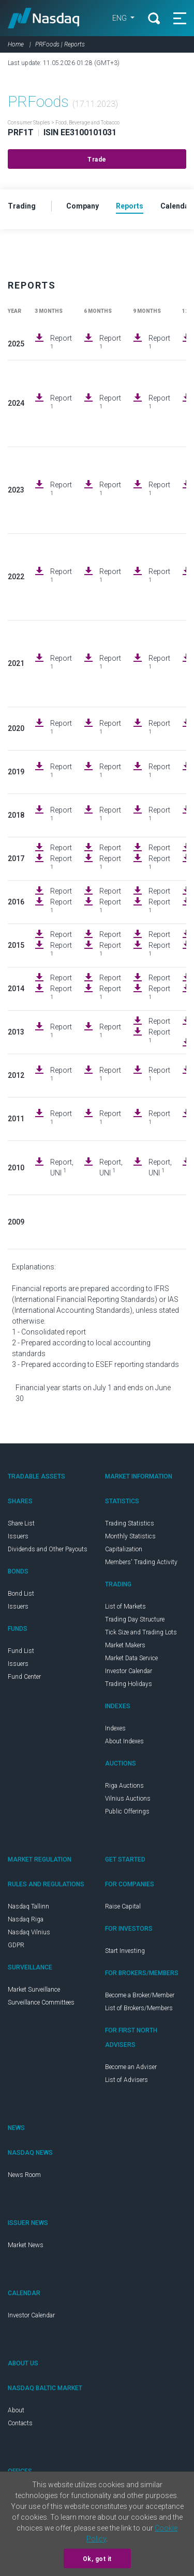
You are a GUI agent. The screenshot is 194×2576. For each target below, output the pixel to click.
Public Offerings (127, 1811)
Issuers (18, 1536)
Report (61, 342)
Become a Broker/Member (139, 1995)
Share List (21, 1523)
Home (16, 44)
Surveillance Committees (41, 2002)
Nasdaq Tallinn (28, 1906)
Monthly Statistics (130, 1536)
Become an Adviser (131, 2067)
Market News (25, 2245)
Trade (97, 159)
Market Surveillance (34, 1989)
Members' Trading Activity (141, 1562)
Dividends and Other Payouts (47, 1549)
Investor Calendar (128, 1671)
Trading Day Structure (135, 1619)
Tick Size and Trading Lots (141, 1632)
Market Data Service (131, 1658)
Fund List (21, 1651)
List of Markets (125, 1606)
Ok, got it (97, 2559)
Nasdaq (44, 18)
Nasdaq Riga (25, 1919)
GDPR (16, 1945)
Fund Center (24, 1676)
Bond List (21, 1593)
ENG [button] (120, 18)
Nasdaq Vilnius (29, 1932)
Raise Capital (123, 1906)
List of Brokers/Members (139, 2008)
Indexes (115, 1728)
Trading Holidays (128, 1684)
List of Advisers (126, 2080)
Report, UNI (61, 1167)
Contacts (20, 2423)
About (16, 2410)
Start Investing (125, 1950)
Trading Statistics (129, 1523)
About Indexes (124, 1741)
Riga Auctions (124, 1785)
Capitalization (123, 1549)
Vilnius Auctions (128, 1798)
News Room (24, 2175)
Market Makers (125, 1645)
